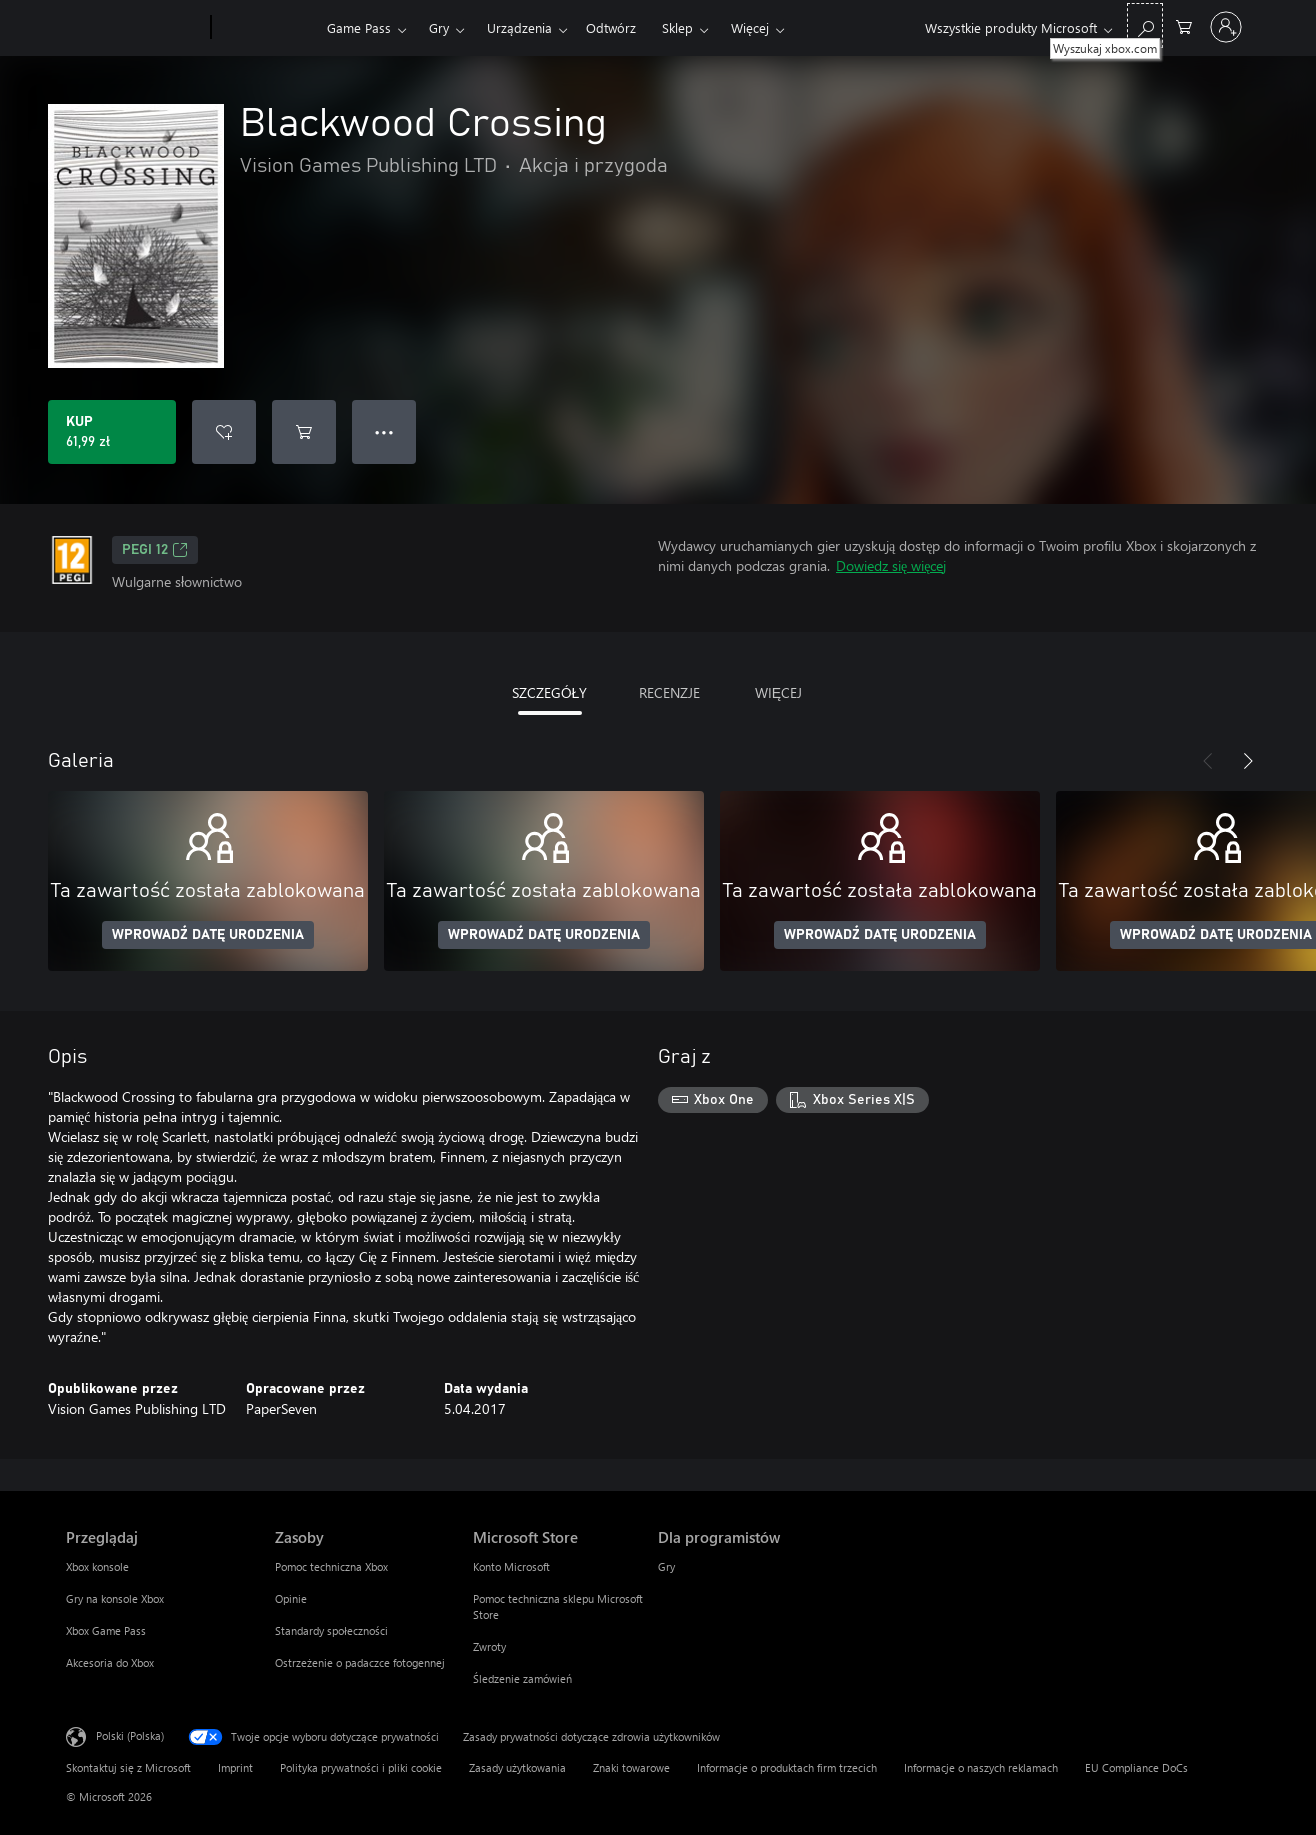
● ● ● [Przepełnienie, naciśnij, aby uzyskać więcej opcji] (384, 431)
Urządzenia (519, 27)
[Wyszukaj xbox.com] (1145, 25)
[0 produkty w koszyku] (1184, 25)
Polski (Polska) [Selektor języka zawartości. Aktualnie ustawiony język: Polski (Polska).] (130, 1735)
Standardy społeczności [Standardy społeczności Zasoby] (331, 1630)
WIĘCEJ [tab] (778, 692)
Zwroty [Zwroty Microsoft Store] (489, 1646)
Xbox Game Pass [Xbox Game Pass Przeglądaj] (106, 1630)
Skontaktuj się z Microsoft (128, 1767)
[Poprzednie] (1208, 761)
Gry (439, 27)
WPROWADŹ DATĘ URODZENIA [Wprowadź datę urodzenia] (208, 935)
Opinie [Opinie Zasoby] (291, 1598)
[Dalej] (1248, 761)
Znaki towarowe (631, 1767)
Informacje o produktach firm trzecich (787, 1767)
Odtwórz (611, 27)
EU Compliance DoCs (1136, 1767)
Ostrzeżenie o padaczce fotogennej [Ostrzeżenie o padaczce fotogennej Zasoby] (360, 1662)
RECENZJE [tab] (669, 692)
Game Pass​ (359, 27)
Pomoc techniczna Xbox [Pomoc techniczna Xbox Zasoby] (331, 1566)
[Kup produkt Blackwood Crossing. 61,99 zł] (112, 432)
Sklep (677, 27)
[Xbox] (266, 28)
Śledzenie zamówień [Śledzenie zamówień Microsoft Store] (522, 1678)
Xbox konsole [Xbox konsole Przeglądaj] (97, 1566)
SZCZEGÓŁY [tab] (550, 692)
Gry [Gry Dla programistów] (666, 1566)
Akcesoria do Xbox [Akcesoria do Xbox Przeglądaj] (110, 1662)
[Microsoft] (134, 28)
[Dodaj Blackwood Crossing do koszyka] (304, 432)
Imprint (235, 1767)
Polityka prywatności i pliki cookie (361, 1767)
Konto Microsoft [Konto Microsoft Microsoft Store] (511, 1566)
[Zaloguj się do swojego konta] (1226, 27)
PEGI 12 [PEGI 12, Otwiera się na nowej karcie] (155, 550)
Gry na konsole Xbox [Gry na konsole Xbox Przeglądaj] (115, 1598)
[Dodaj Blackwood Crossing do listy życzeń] (224, 432)
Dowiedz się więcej (891, 565)
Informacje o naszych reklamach (981, 1767)
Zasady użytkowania (517, 1767)
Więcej (750, 27)
